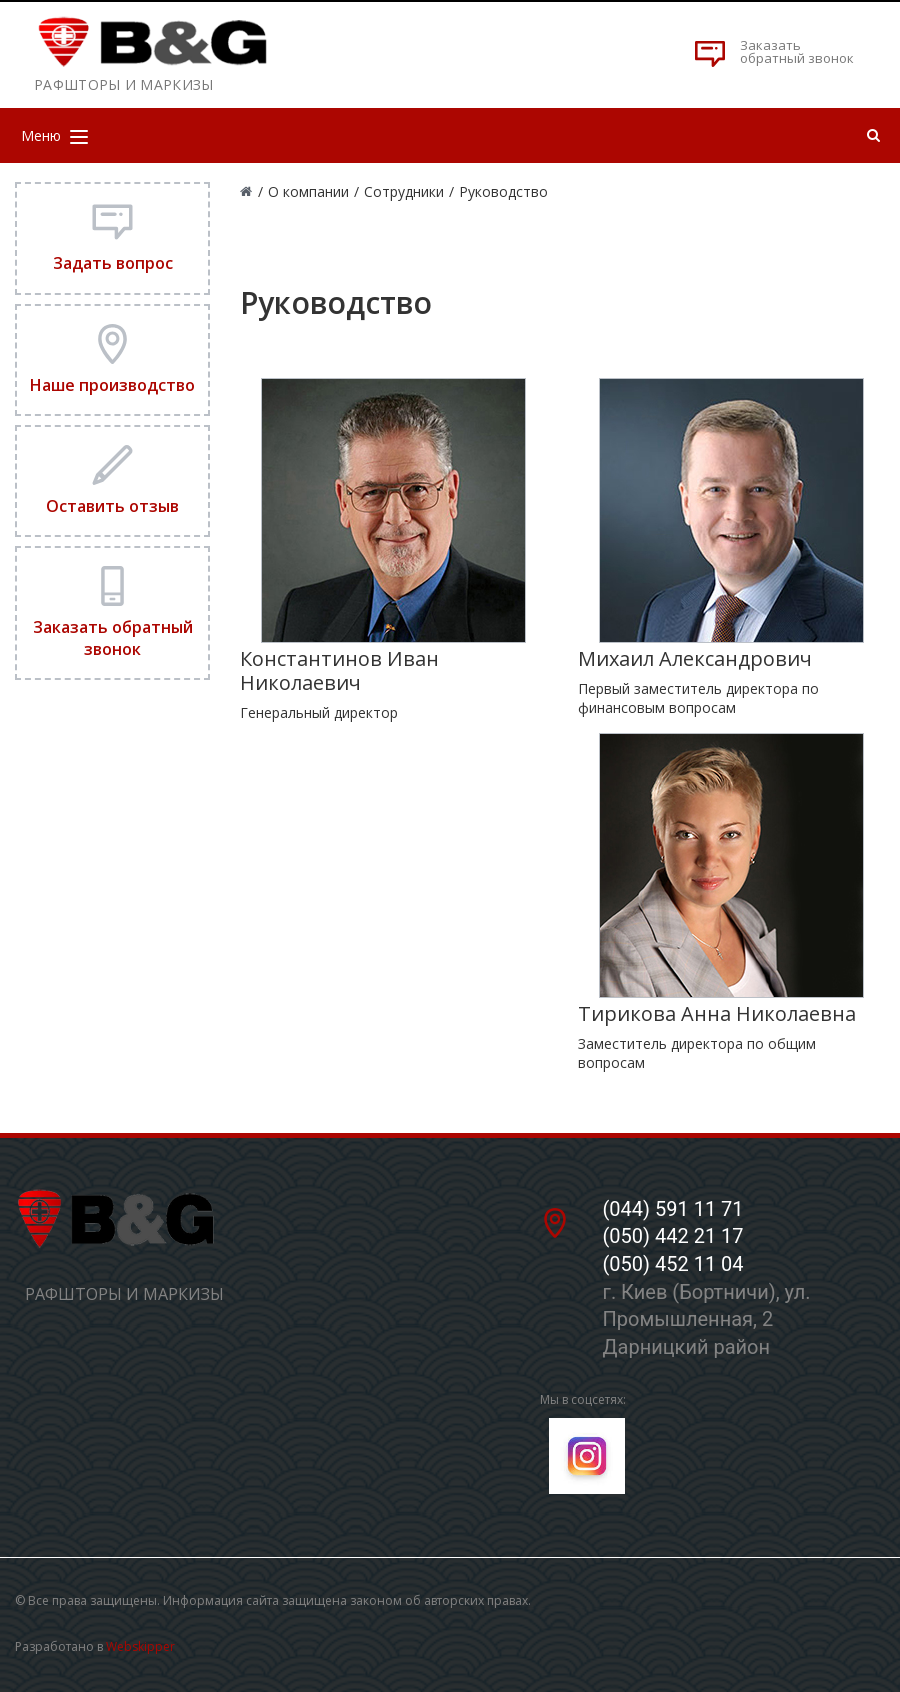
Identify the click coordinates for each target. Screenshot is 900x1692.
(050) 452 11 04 (672, 1264)
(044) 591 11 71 (672, 1209)
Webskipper (140, 1646)
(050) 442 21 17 (672, 1236)
